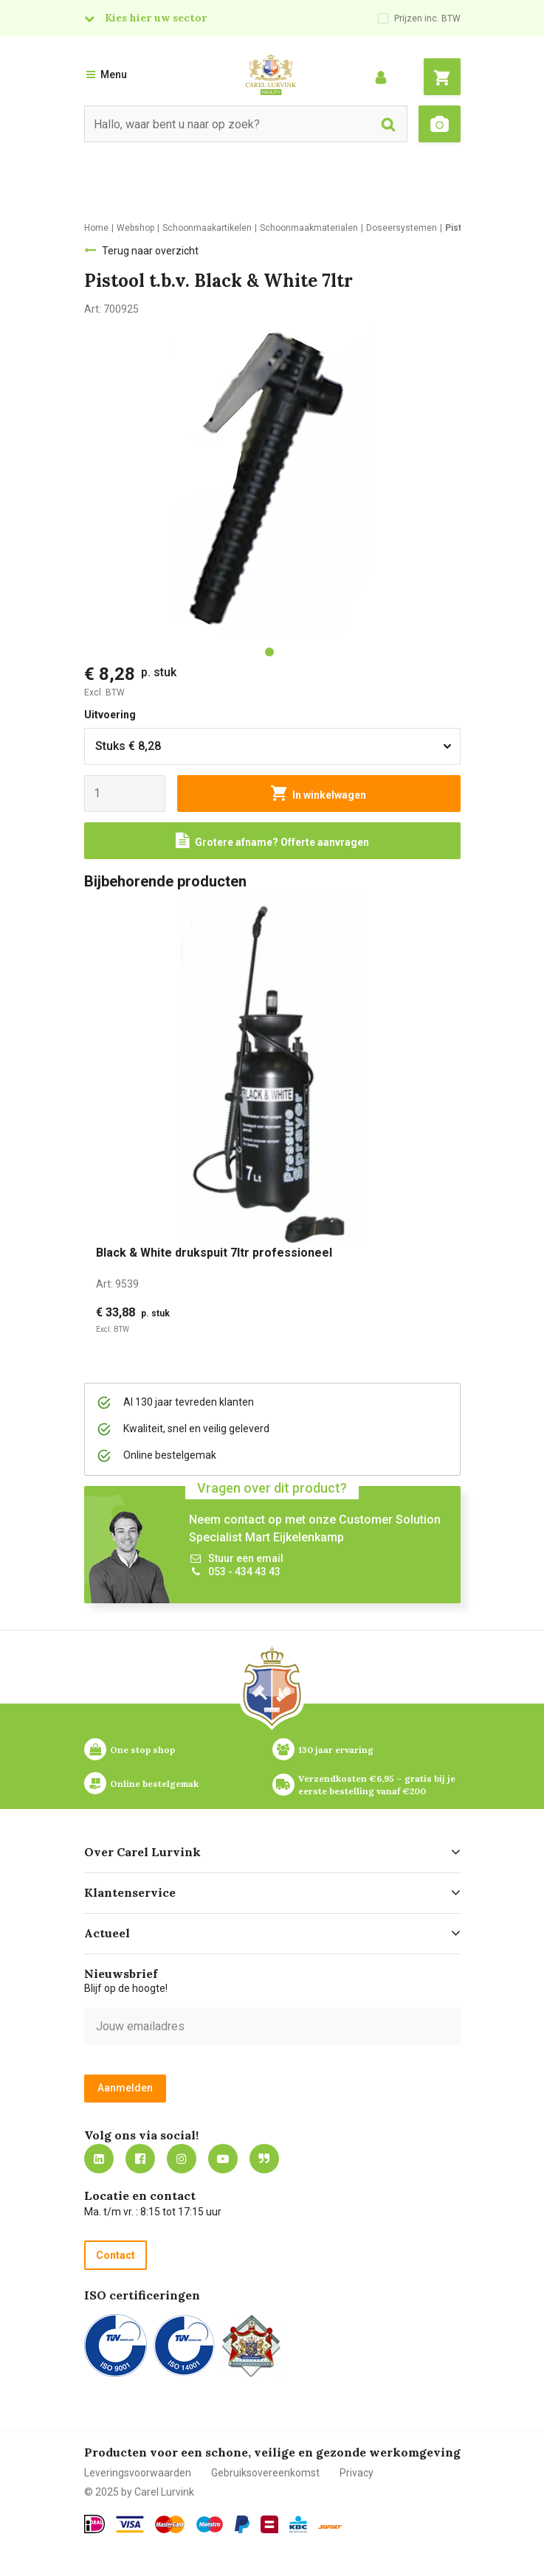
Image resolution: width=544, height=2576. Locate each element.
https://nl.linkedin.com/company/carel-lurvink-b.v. (99, 2158)
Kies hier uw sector (156, 17)
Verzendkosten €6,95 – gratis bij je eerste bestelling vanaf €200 (378, 1784)
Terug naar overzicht (150, 251)
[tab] (269, 652)
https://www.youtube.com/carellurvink (223, 2158)
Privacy (356, 2473)
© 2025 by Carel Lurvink (139, 2492)
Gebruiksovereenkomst (265, 2473)
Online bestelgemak (154, 1783)
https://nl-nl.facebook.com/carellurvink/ (140, 2158)
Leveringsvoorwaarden (137, 2473)
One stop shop (142, 1749)
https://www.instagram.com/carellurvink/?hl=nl (181, 2158)
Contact (115, 2255)
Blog (264, 2158)
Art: (117, 1284)
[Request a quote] (272, 840)
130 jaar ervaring (335, 1749)
